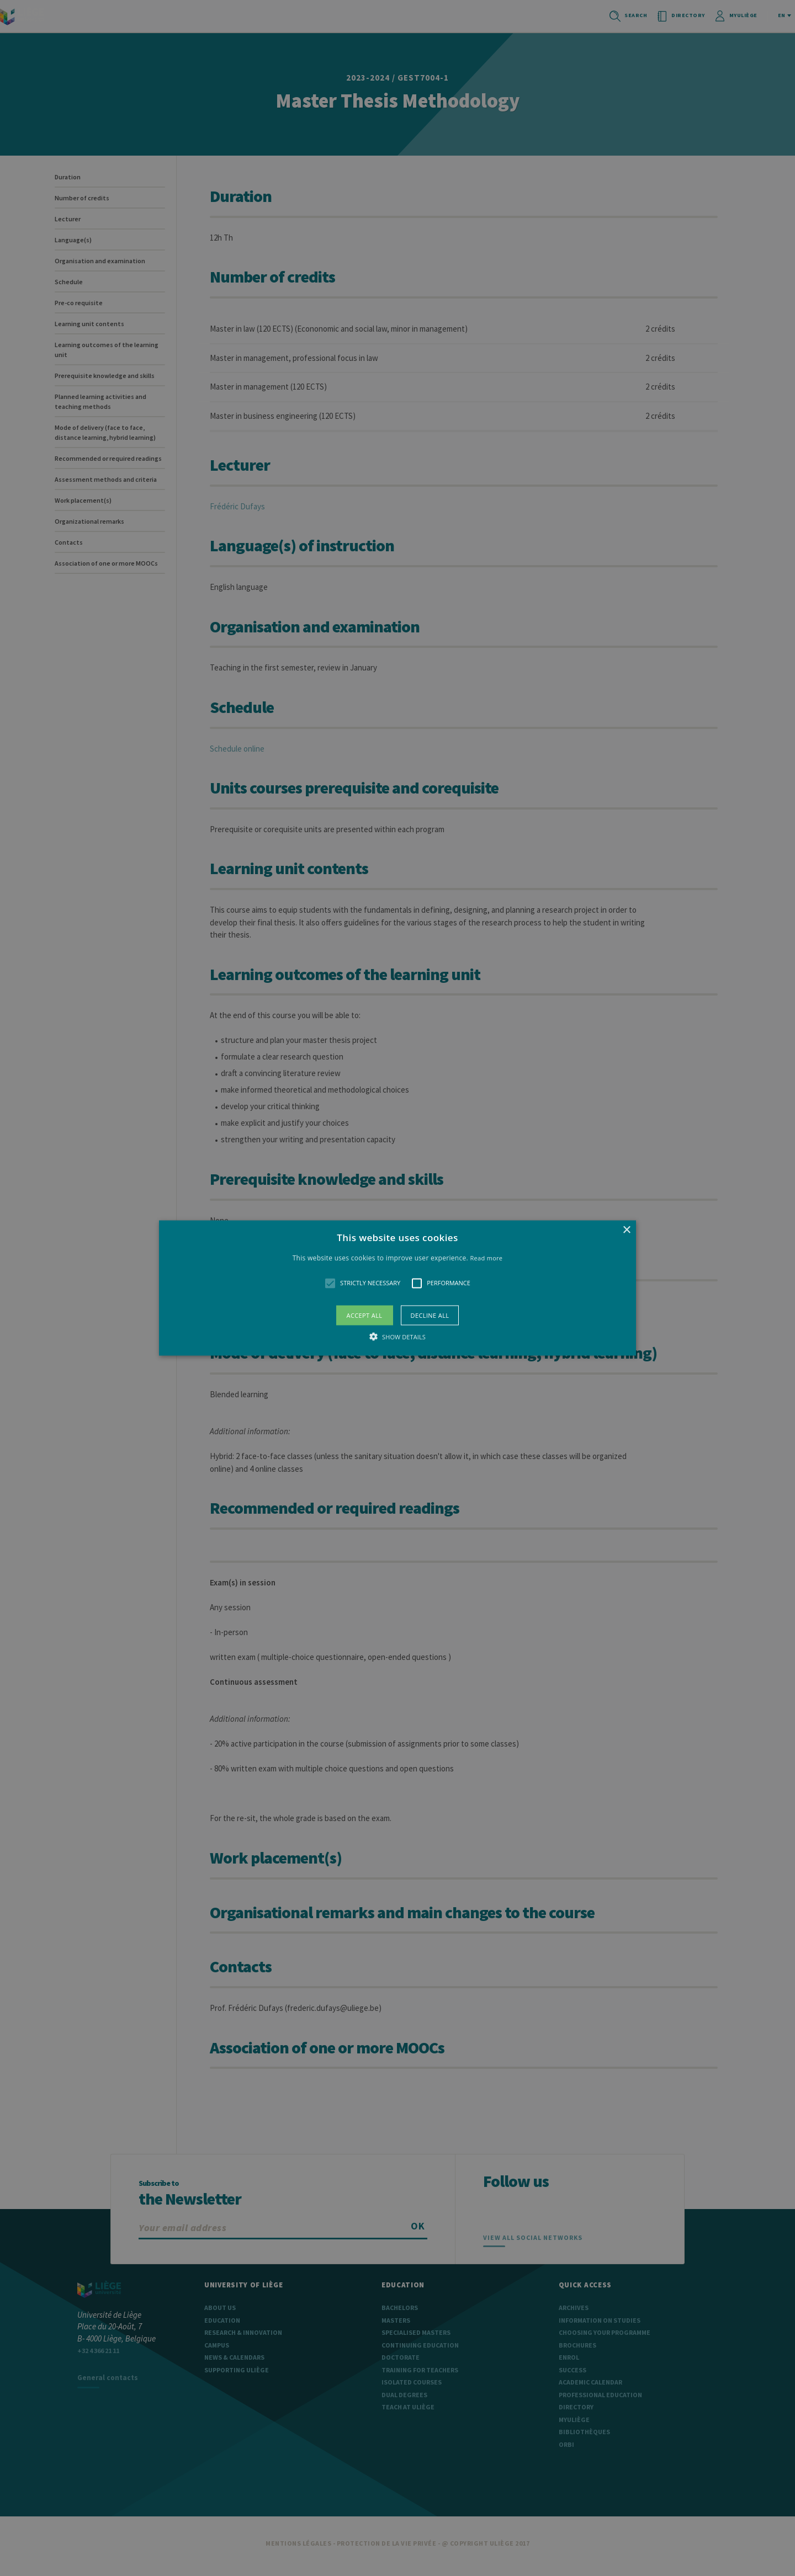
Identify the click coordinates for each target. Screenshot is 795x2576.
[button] (397, 1288)
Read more (486, 1258)
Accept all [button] (365, 1315)
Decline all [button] (430, 1315)
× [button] (626, 1230)
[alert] (397, 1288)
